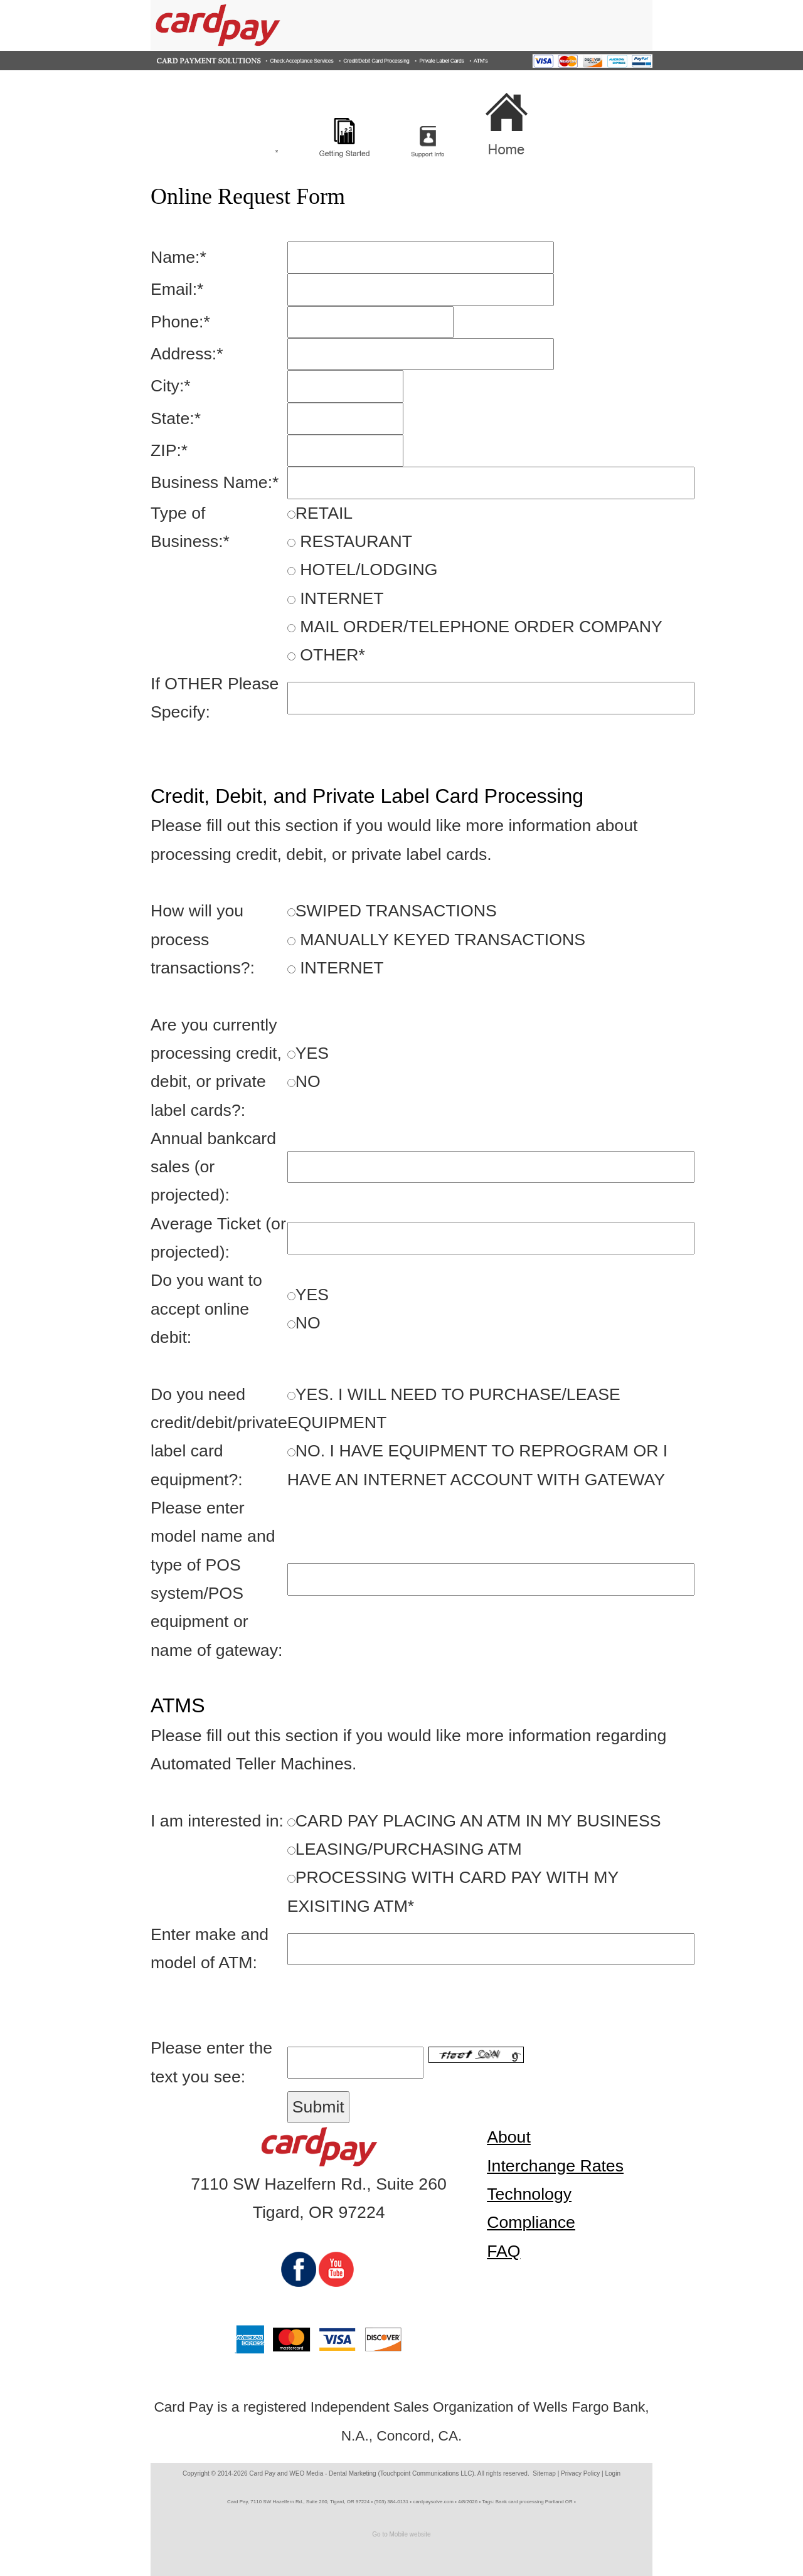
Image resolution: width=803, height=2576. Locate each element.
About (509, 2137)
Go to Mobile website (401, 2534)
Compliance (531, 2222)
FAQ (503, 2251)
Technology (529, 2194)
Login (612, 2473)
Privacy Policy (580, 2473)
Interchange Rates (555, 2165)
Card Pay (262, 2473)
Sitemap (544, 2473)
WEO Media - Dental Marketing (332, 2473)
